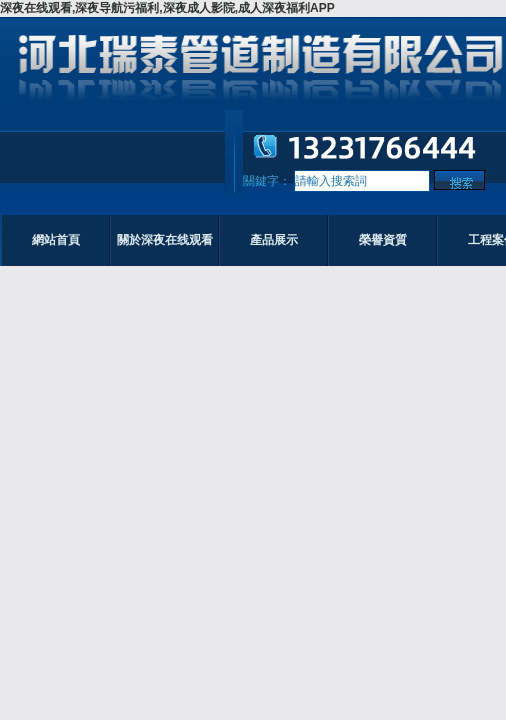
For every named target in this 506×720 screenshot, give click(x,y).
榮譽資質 (383, 240)
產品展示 (274, 240)
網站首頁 (56, 240)
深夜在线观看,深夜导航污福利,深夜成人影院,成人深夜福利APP (167, 8)
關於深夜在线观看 (165, 240)
